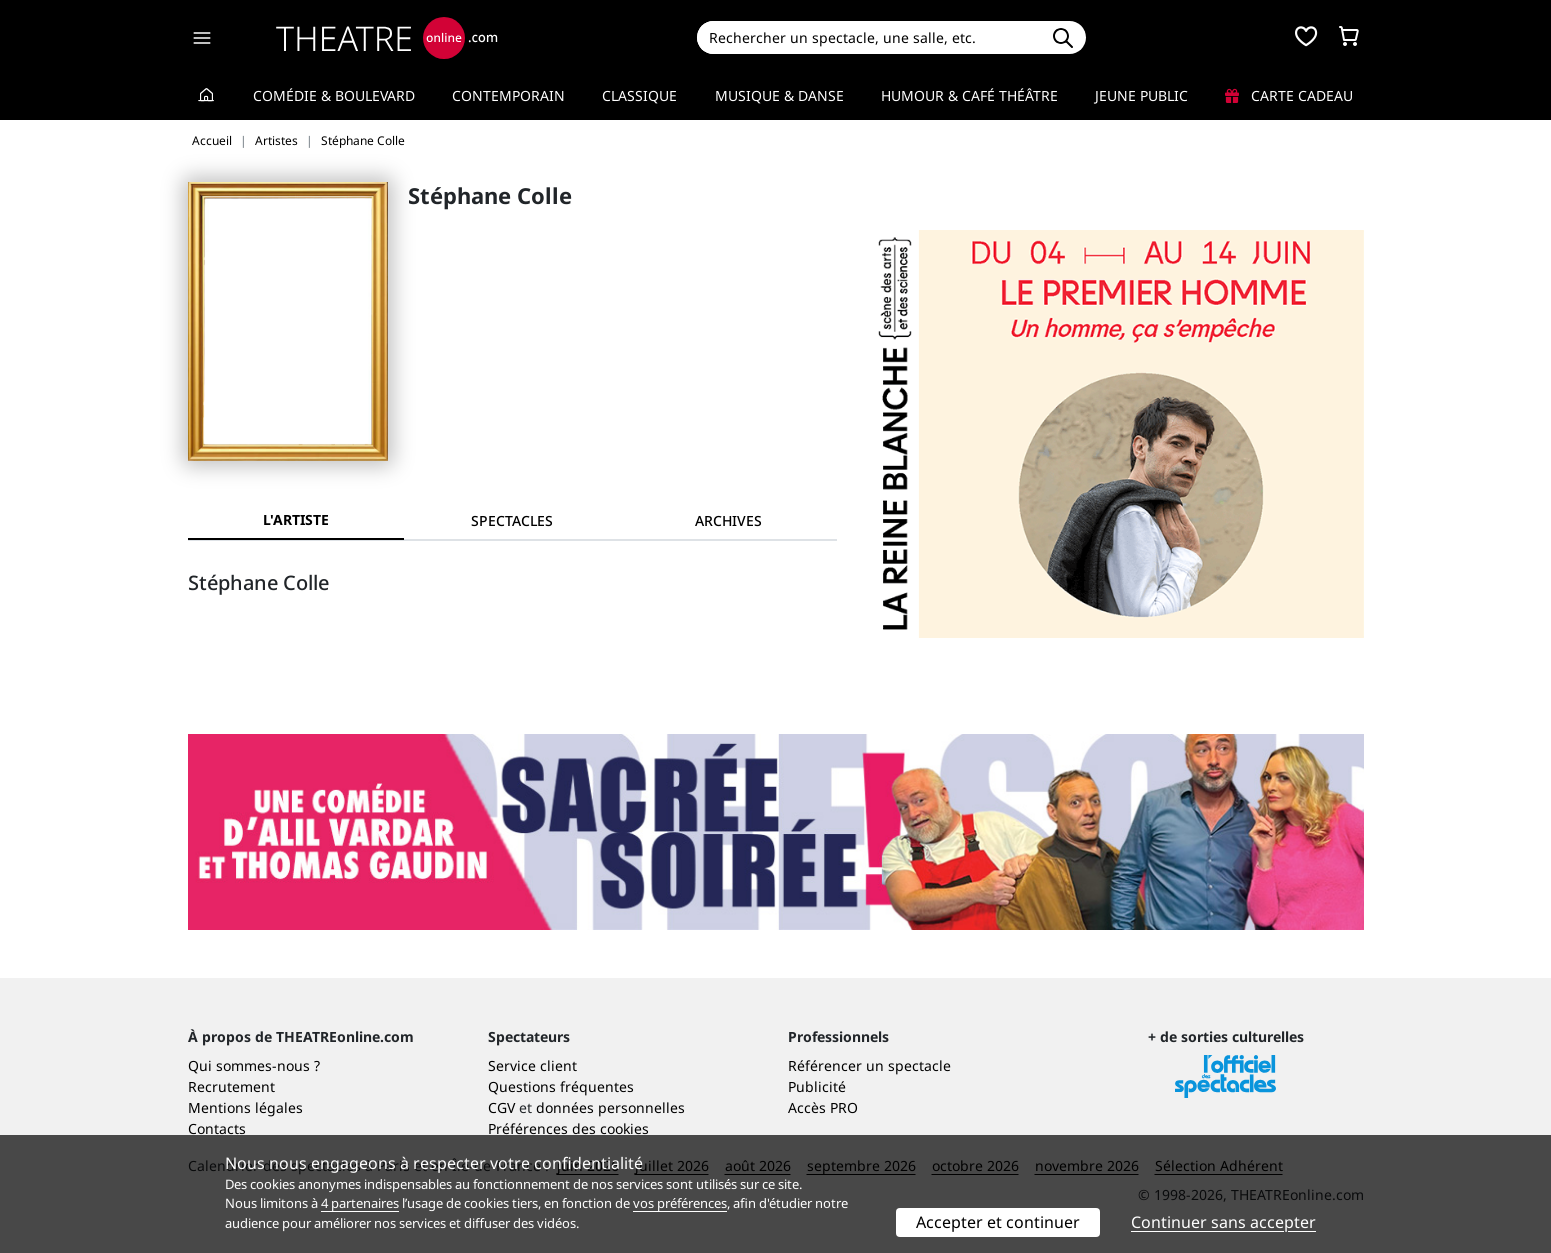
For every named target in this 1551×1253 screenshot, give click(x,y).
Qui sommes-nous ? (254, 1065)
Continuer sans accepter (1223, 1222)
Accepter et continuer (998, 1222)
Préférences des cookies (568, 1128)
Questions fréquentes (561, 1086)
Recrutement (231, 1086)
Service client (532, 1065)
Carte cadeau (1289, 95)
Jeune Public (1141, 95)
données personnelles (610, 1107)
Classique (639, 95)
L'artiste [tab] (296, 519)
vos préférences (680, 1203)
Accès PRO (823, 1107)
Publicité (817, 1086)
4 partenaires (360, 1203)
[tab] (512, 520)
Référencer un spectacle (869, 1065)
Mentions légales (245, 1107)
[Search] (868, 37)
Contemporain (508, 95)
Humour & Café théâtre (969, 95)
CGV (501, 1107)
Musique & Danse (779, 95)
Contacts (217, 1128)
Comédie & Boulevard (334, 95)
